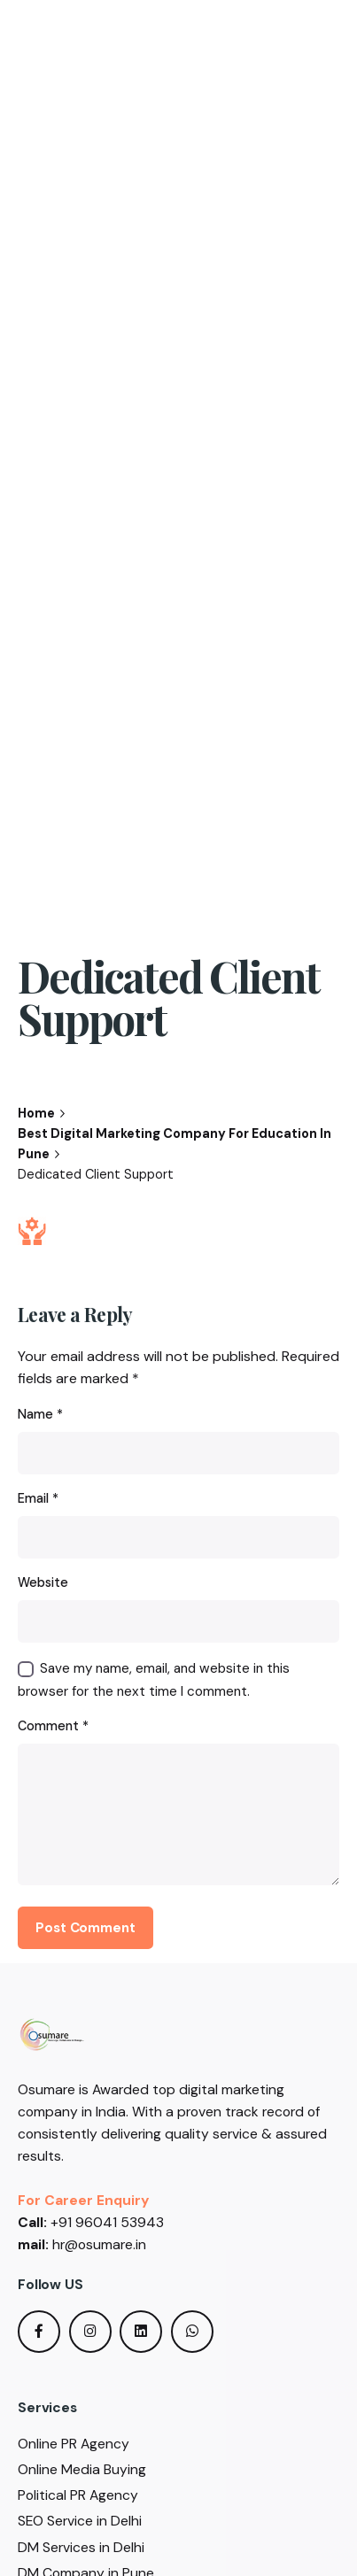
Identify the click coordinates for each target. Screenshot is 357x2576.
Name (40, 1414)
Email (38, 1498)
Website (43, 1582)
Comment (53, 1726)
